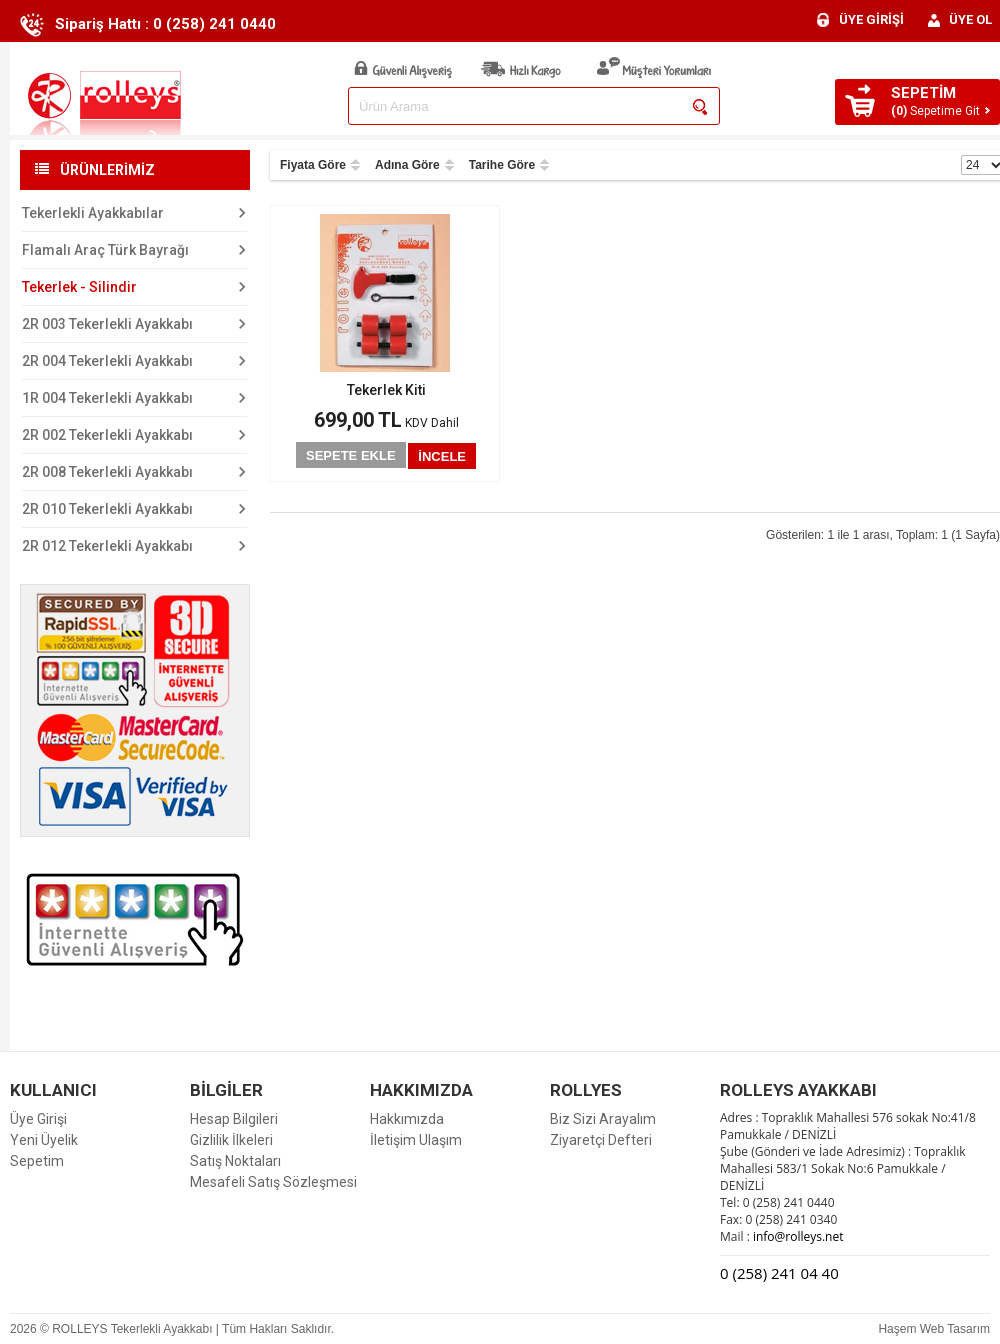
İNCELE (442, 456)
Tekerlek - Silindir (79, 287)
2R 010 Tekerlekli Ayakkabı (107, 509)
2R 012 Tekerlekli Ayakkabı (107, 546)
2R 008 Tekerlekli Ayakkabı (107, 472)
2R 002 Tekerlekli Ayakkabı (107, 435)
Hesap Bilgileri (234, 1119)
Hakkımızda (407, 1119)
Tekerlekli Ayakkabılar (93, 213)
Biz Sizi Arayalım (603, 1119)
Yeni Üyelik (44, 1140)
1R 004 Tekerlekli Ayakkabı (107, 398)
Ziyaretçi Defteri (601, 1140)
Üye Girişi (38, 1119)
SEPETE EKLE (351, 455)
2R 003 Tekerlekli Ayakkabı (107, 324)
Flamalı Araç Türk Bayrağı (105, 250)
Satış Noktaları (235, 1161)
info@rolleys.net (797, 1236)
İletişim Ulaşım (416, 1140)
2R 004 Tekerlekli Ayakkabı (107, 361)
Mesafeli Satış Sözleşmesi (273, 1182)
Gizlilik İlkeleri (231, 1140)
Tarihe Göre (502, 165)
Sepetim (37, 1161)
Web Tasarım (955, 1329)
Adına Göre (407, 165)
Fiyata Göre (313, 165)
